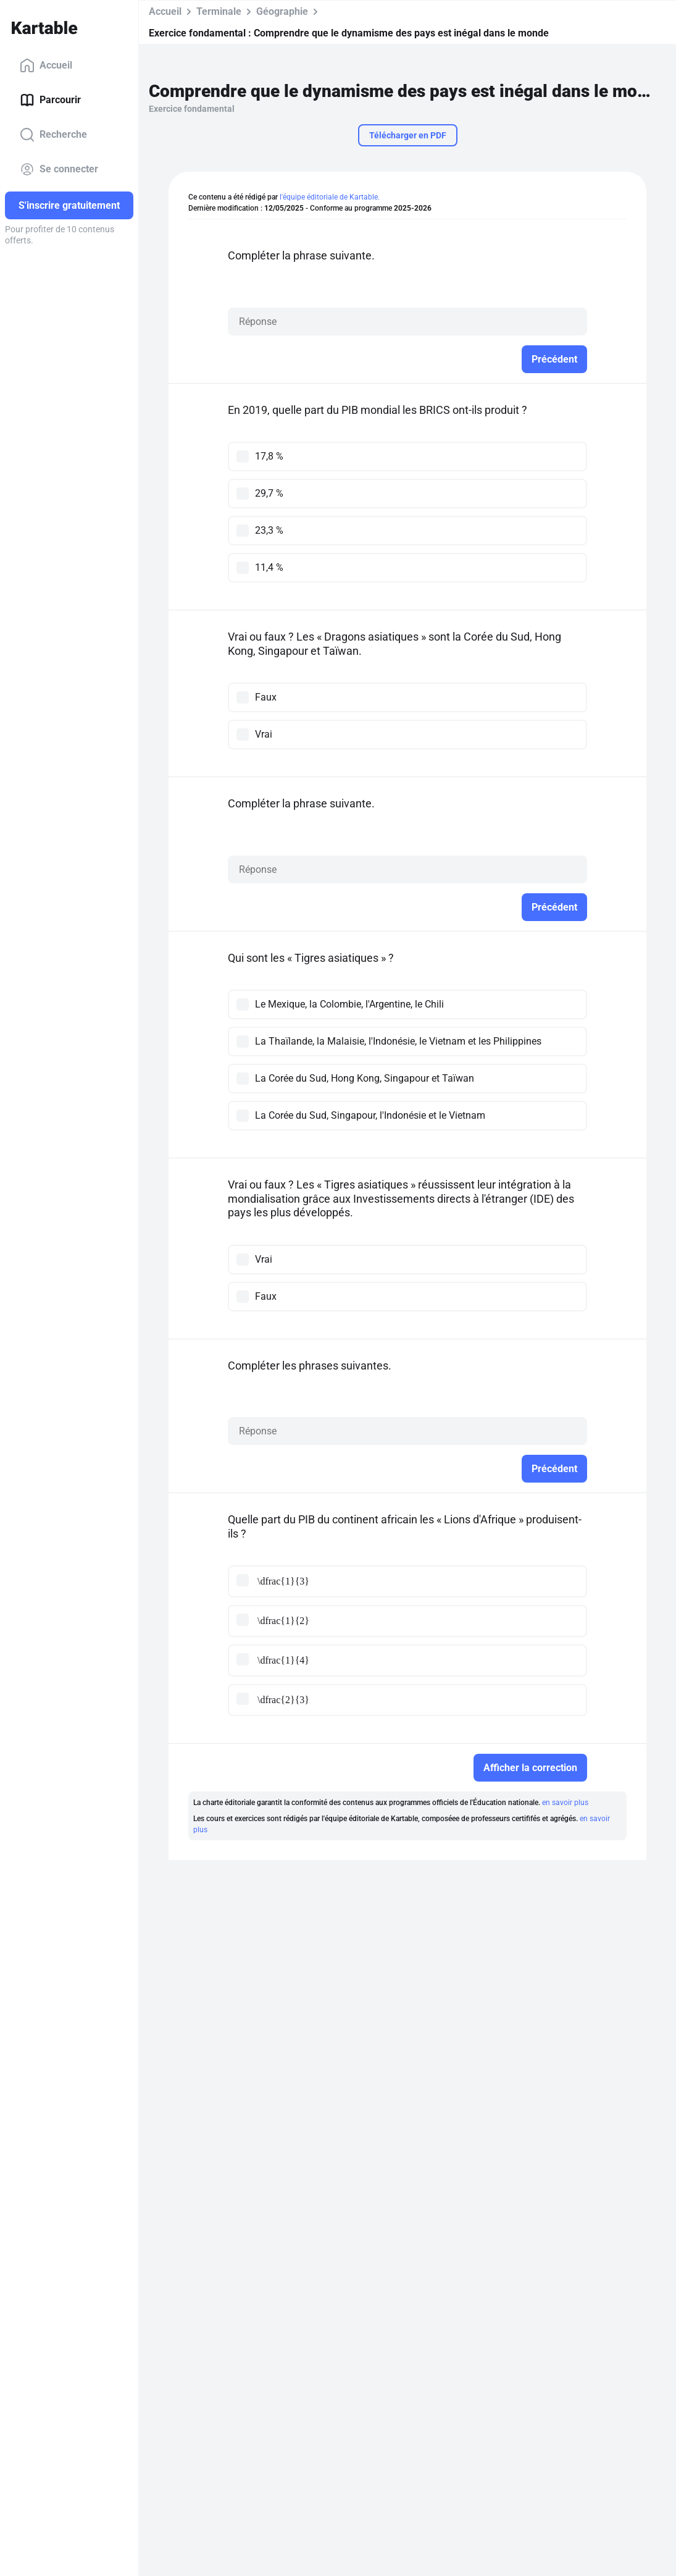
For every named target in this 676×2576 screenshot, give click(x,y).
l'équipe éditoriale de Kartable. (330, 197)
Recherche (53, 134)
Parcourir (50, 100)
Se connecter (59, 169)
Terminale (218, 11)
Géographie (282, 11)
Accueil (46, 65)
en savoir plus (565, 1802)
